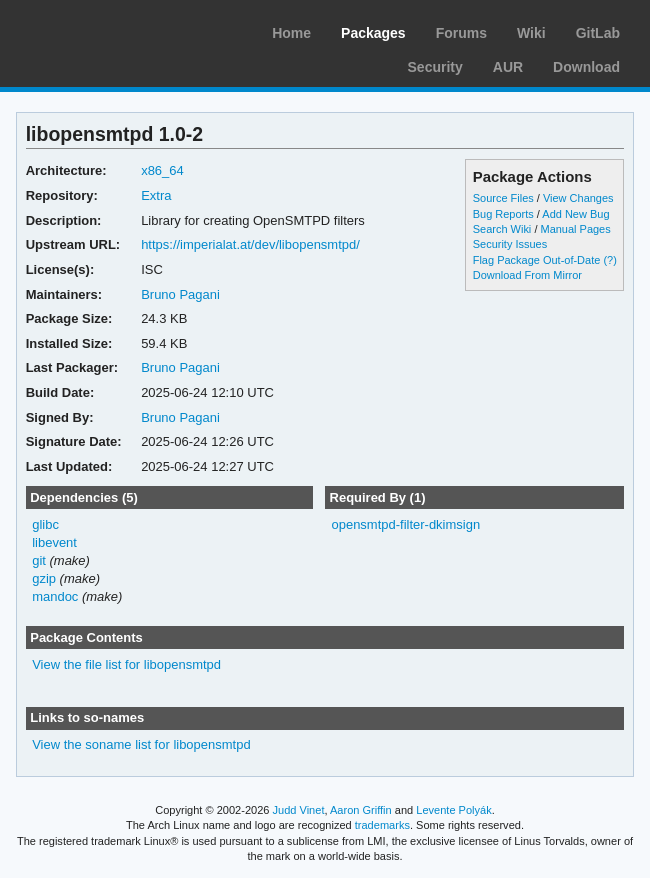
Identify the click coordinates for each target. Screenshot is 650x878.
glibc (45, 524)
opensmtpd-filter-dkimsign (405, 524)
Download (586, 67)
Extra (156, 195)
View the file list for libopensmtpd (126, 664)
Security (435, 67)
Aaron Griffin (361, 810)
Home (291, 33)
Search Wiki (502, 229)
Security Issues (510, 244)
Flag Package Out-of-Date (537, 260)
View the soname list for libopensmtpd (141, 744)
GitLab (598, 33)
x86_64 (162, 170)
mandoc (55, 596)
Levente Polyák (453, 810)
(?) (609, 260)
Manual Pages (575, 229)
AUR (508, 67)
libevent (54, 542)
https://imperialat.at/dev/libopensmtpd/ (250, 244)
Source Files (503, 198)
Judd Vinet (299, 810)
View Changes (578, 198)
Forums (461, 33)
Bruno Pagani (180, 294)
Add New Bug (575, 214)
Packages (373, 33)
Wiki (531, 33)
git (39, 560)
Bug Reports (503, 214)
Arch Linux (110, 30)
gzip (44, 578)
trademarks (382, 825)
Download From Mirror (527, 275)
